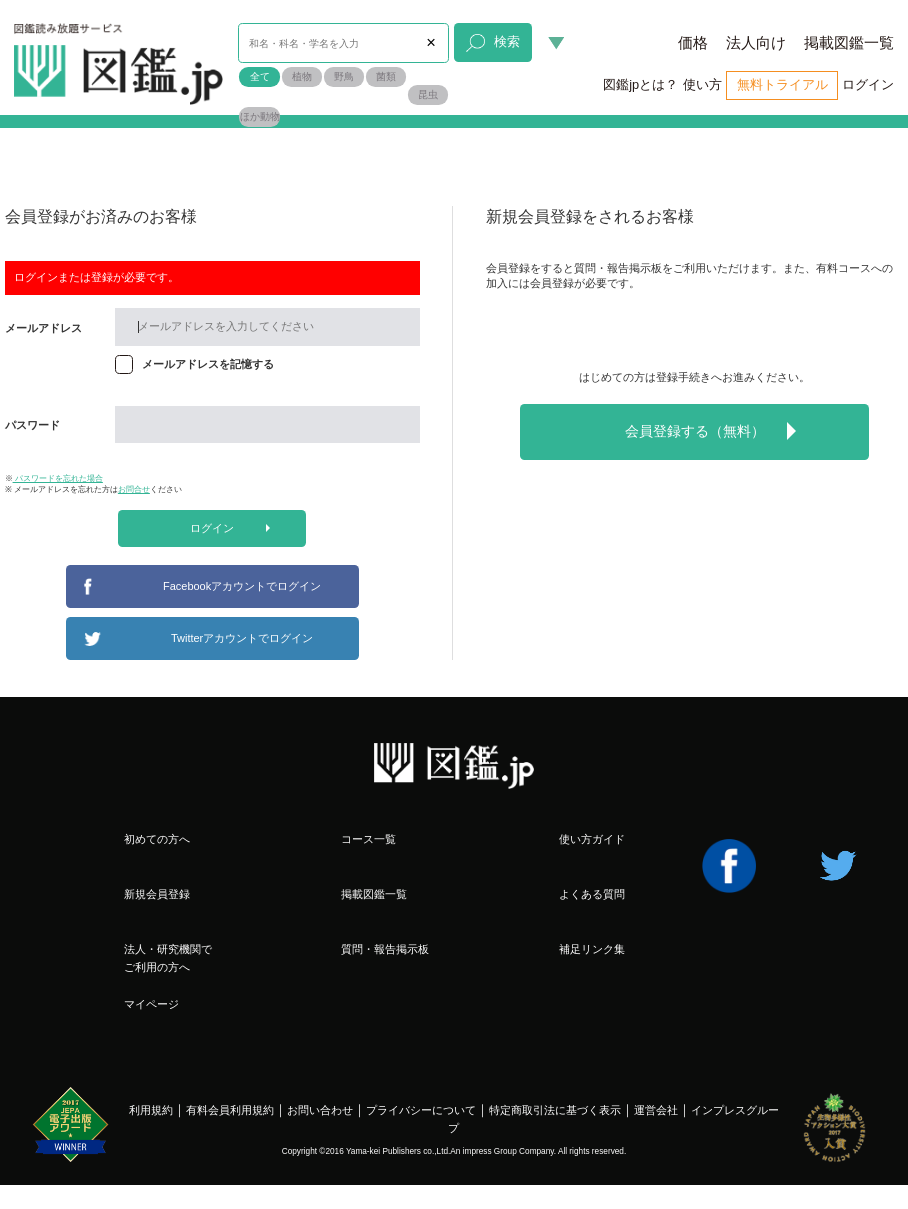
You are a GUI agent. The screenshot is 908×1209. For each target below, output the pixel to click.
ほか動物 (260, 116)
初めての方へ (157, 839)
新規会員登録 (157, 894)
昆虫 (428, 94)
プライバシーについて (421, 1110)
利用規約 (151, 1110)
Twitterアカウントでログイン (242, 638)
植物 (302, 76)
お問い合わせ (320, 1110)
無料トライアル (782, 84)
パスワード (32, 425)
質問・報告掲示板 (385, 949)
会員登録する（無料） (710, 431)
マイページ (151, 1004)
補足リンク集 (592, 949)
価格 (693, 43)
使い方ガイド (592, 839)
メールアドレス (43, 328)
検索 (492, 43)
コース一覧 (368, 839)
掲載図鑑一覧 (849, 43)
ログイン (868, 84)
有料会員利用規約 (230, 1110)
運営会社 (656, 1110)
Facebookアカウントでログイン (242, 586)
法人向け (756, 43)
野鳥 (344, 76)
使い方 (702, 84)
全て (260, 76)
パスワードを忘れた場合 (58, 478)
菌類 (386, 76)
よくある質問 (592, 894)
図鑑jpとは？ (640, 84)
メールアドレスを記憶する (208, 364)
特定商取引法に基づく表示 (555, 1110)
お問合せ (134, 489)
